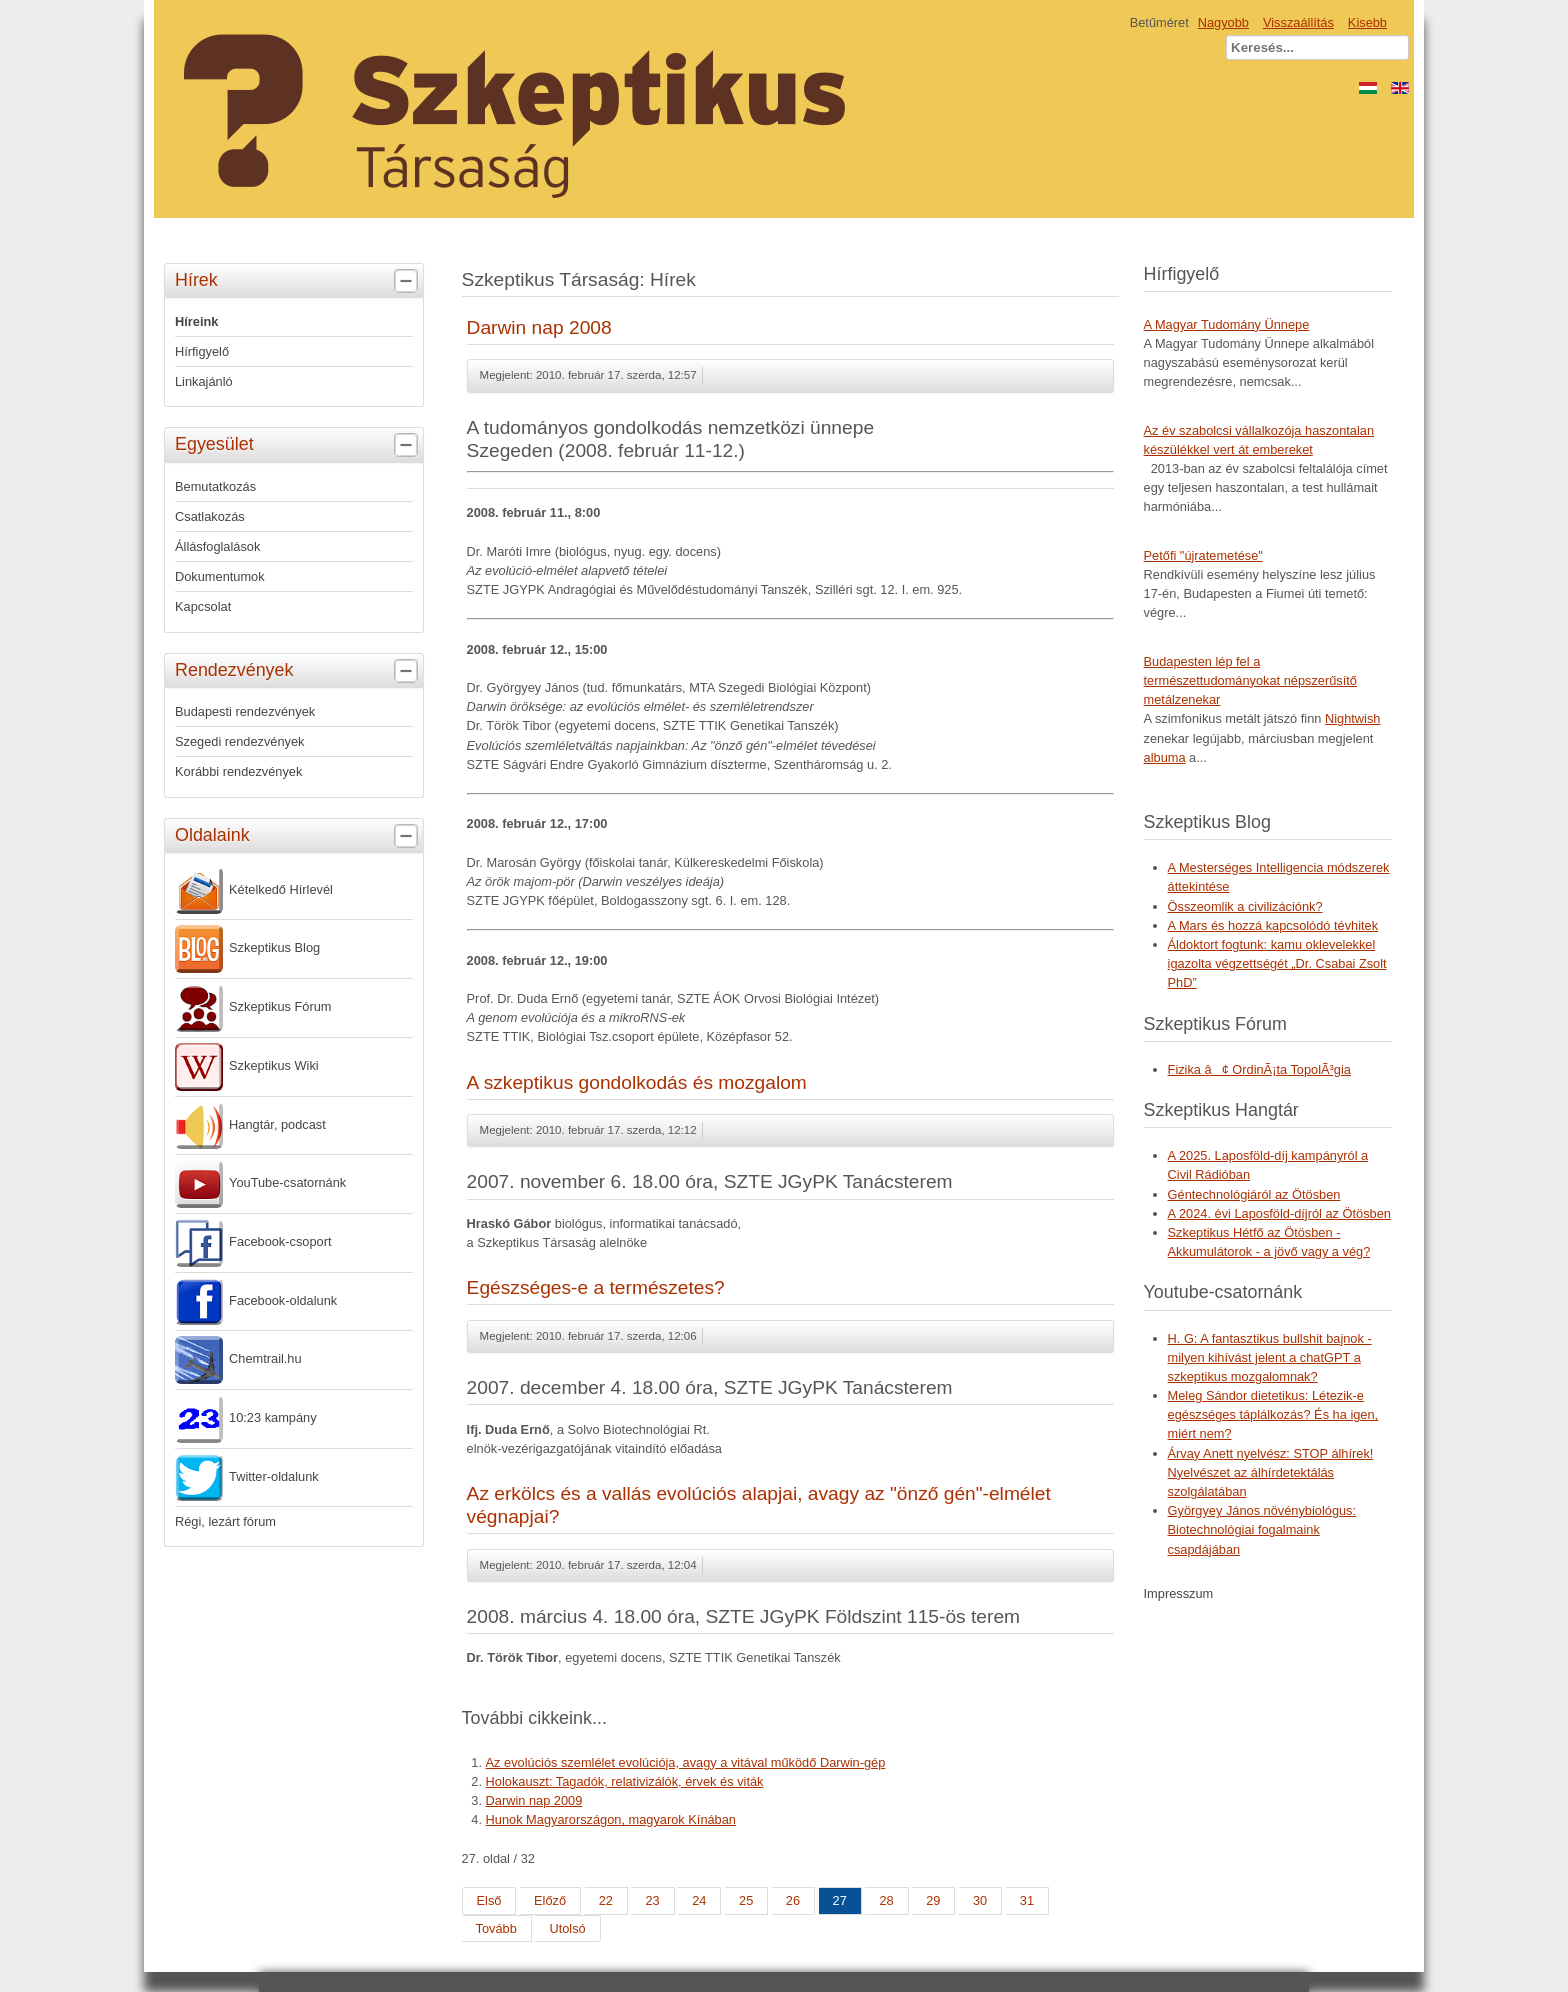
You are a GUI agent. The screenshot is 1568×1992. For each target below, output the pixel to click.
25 (746, 1900)
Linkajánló (204, 381)
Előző (550, 1900)
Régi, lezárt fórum (225, 1521)
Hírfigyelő (202, 351)
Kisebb (1367, 22)
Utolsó (567, 1928)
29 (933, 1900)
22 (606, 1900)
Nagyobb (1223, 22)
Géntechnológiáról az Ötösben (1254, 1194)
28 (886, 1900)
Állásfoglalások (217, 546)
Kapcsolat (203, 606)
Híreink (196, 321)
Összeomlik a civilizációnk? (1245, 906)
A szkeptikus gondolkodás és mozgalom (637, 1082)
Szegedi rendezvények (239, 741)
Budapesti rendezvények (245, 711)
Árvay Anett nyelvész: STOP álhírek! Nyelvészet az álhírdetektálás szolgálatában (1271, 1472)
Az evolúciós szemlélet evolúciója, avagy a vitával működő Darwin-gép (686, 1762)
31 (1027, 1900)
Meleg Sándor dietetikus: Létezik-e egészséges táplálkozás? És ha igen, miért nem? (1273, 1414)
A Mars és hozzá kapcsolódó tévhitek (1273, 925)
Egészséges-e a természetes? (596, 1287)
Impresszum (1179, 1593)
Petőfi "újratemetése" (1203, 555)
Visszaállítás (1298, 22)
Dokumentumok (220, 576)
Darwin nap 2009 (534, 1800)
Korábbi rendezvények (238, 771)
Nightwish (1352, 718)
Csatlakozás (210, 516)
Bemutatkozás (215, 486)
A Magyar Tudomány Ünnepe (1227, 324)
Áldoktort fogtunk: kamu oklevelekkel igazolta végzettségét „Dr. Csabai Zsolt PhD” (1277, 963)
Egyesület (299, 445)
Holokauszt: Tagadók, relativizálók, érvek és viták (625, 1781)
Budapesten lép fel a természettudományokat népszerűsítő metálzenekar (1250, 680)
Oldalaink (299, 836)
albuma (1165, 757)
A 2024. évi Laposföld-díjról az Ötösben (1279, 1213)
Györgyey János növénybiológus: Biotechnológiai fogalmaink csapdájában (1262, 1529)
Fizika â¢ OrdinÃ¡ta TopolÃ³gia (1259, 1069)
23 (652, 1900)
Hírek (299, 281)
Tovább (496, 1928)
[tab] (408, 281)
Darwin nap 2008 (539, 327)
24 (699, 1900)
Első (489, 1900)
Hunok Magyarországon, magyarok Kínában (611, 1819)
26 (793, 1900)
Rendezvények (299, 671)
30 (980, 1900)
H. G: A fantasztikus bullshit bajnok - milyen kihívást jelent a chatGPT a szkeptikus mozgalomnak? (1270, 1357)
